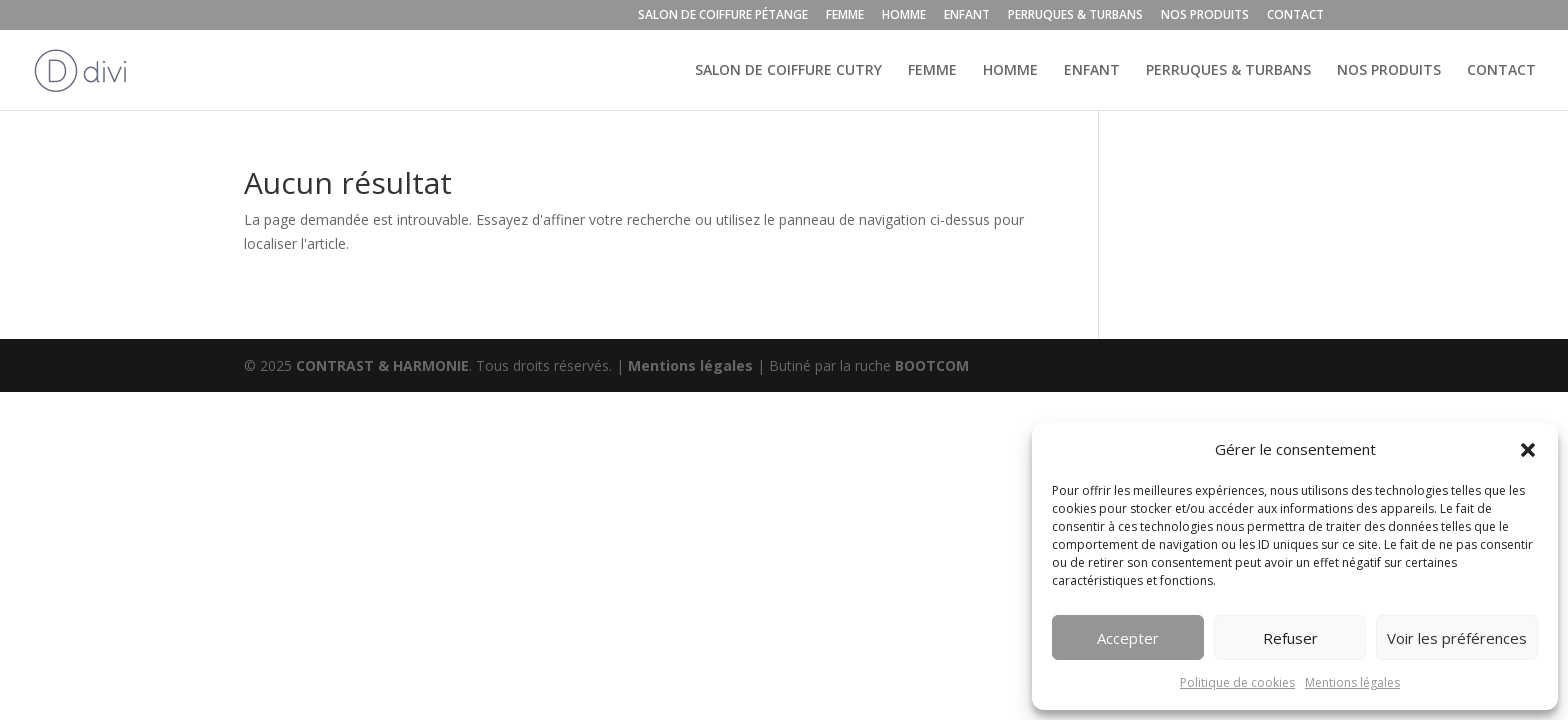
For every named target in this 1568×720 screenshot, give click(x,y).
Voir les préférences (1457, 638)
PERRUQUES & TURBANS (1075, 16)
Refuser (1290, 638)
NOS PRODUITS (1205, 16)
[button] (1528, 450)
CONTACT (1295, 16)
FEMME (845, 16)
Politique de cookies (1237, 682)
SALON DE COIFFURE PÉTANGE (723, 16)
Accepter (1128, 638)
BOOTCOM (932, 365)
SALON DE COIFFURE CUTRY (788, 71)
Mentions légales (1352, 682)
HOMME (904, 16)
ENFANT (967, 16)
